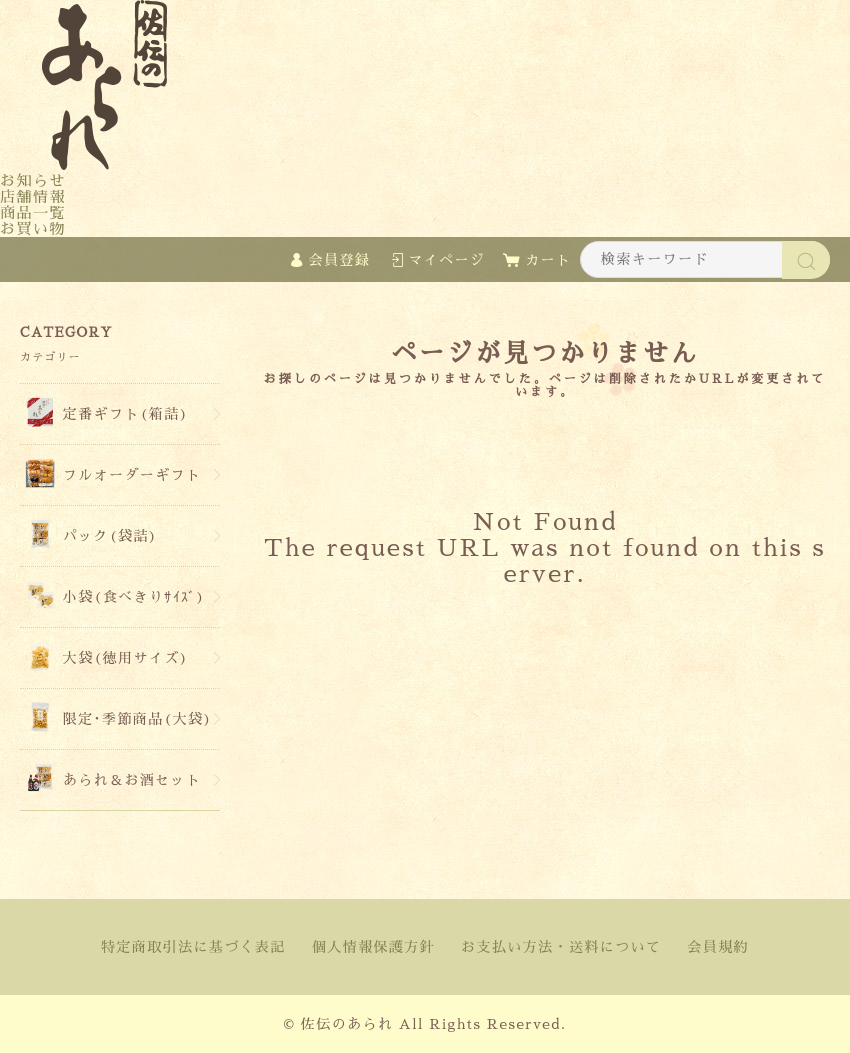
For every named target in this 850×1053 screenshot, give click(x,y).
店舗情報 (33, 196)
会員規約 (718, 947)
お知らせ (33, 180)
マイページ (446, 260)
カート (548, 260)
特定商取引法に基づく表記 (193, 947)
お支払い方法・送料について (561, 947)
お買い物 (33, 228)
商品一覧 (33, 212)
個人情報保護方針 (373, 947)
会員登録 (340, 260)
